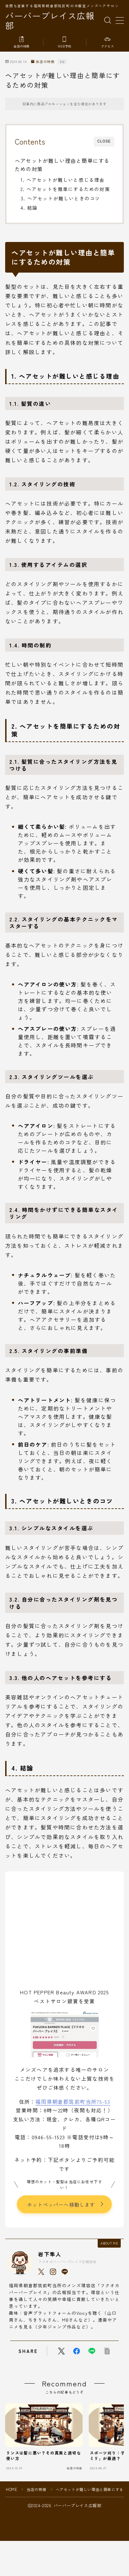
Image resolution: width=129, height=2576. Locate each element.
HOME (11, 2489)
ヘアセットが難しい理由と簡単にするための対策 (62, 164)
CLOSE (104, 141)
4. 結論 (29, 207)
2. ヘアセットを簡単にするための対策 (65, 189)
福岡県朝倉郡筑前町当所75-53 (72, 2101)
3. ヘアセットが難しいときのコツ (60, 198)
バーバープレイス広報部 (50, 20)
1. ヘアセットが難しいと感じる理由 (63, 179)
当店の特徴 (42, 62)
